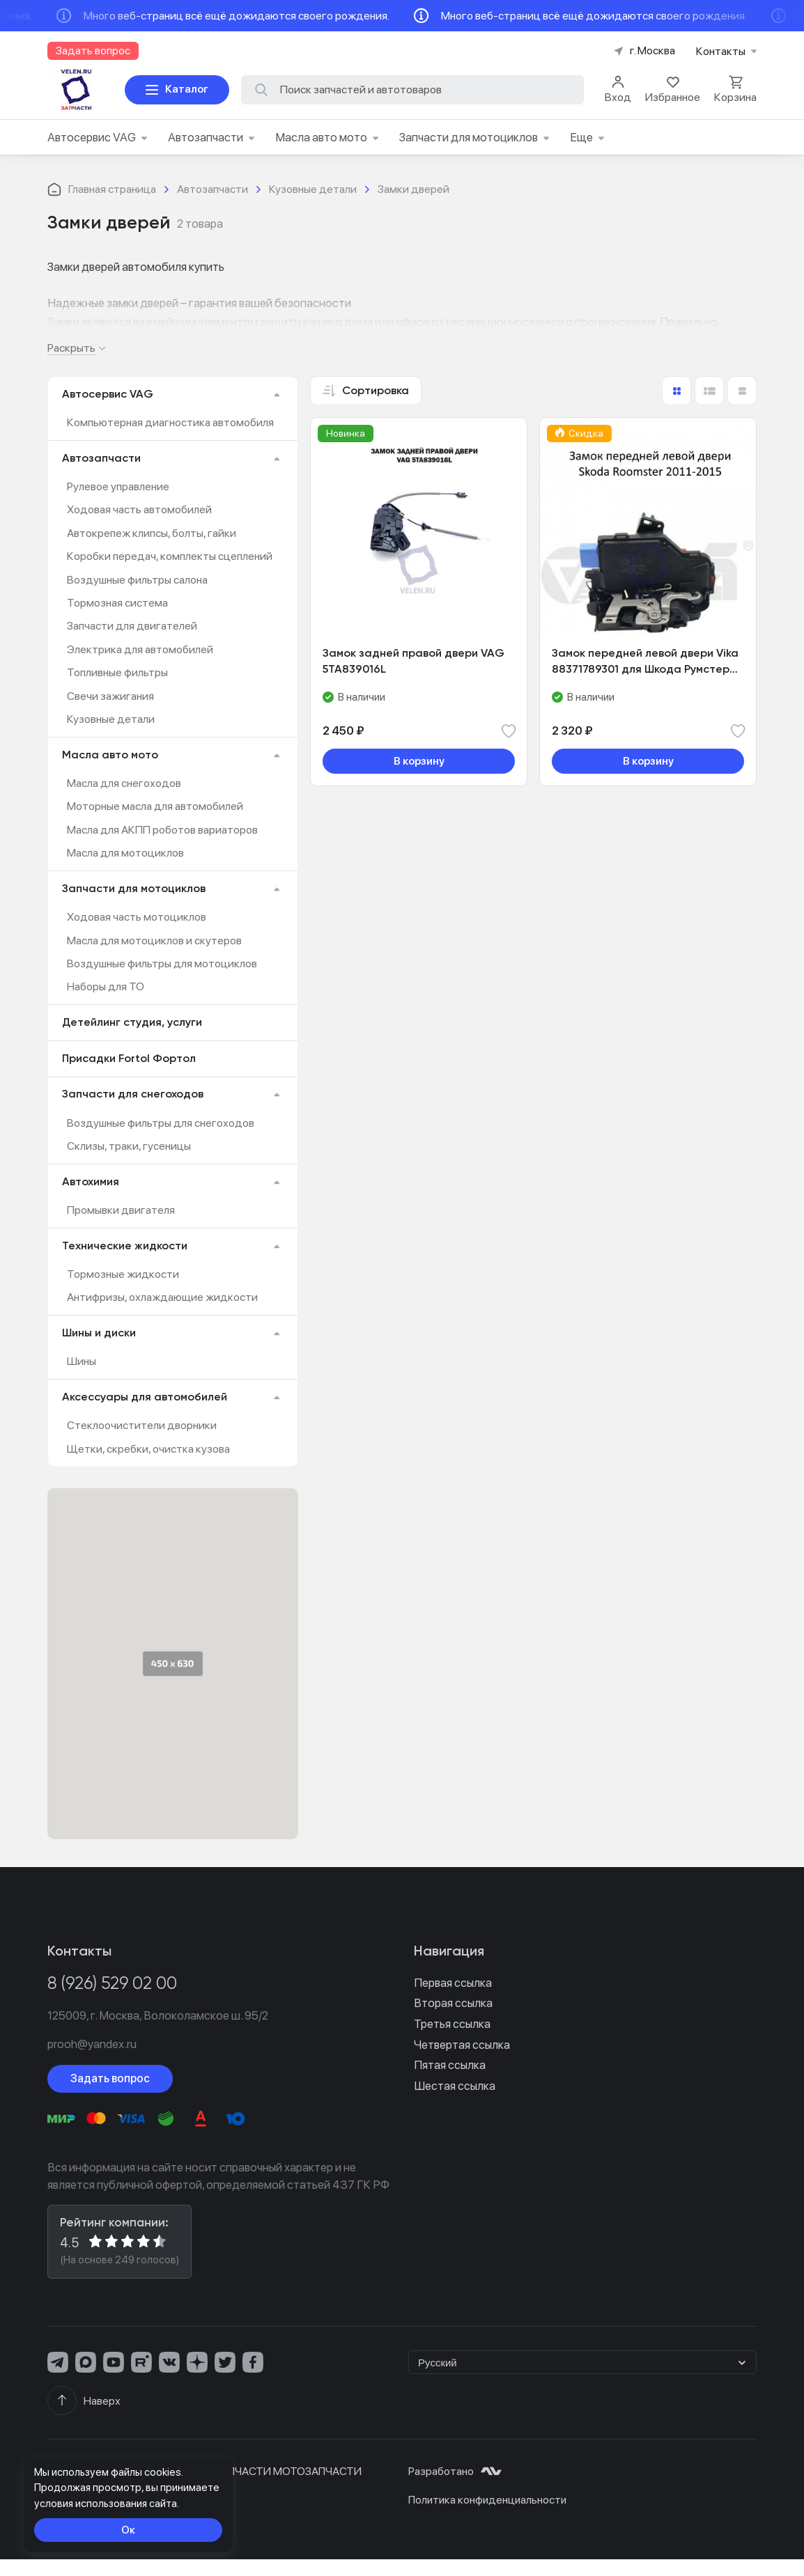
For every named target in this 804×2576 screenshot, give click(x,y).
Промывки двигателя (121, 1210)
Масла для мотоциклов (125, 852)
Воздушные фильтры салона (137, 579)
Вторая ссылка (453, 2003)
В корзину (419, 760)
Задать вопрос (110, 2078)
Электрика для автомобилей (140, 649)
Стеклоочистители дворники (142, 1425)
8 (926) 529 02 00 (112, 1984)
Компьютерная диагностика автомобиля (170, 422)
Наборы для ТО (105, 986)
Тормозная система (117, 602)
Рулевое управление (118, 486)
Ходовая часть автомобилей (139, 509)
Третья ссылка (452, 2024)
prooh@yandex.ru (92, 2044)
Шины (81, 1361)
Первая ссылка (453, 1983)
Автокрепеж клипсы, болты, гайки (151, 533)
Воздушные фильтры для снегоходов (160, 1123)
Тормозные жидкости (123, 1274)
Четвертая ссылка (462, 2045)
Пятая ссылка (450, 2065)
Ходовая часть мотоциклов (136, 916)
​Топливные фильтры (117, 672)
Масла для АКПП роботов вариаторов (162, 829)
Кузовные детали (111, 719)
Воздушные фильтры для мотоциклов (162, 963)
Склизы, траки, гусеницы (129, 1146)
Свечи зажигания (110, 696)
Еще (587, 137)
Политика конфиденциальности (487, 2499)
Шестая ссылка (454, 2086)
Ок (128, 2529)
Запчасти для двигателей (132, 625)
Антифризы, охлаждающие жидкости (162, 1297)
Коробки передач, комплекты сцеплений (169, 556)
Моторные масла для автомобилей (155, 806)
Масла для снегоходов (124, 783)
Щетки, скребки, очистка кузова (148, 1448)
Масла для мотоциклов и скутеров (154, 940)
